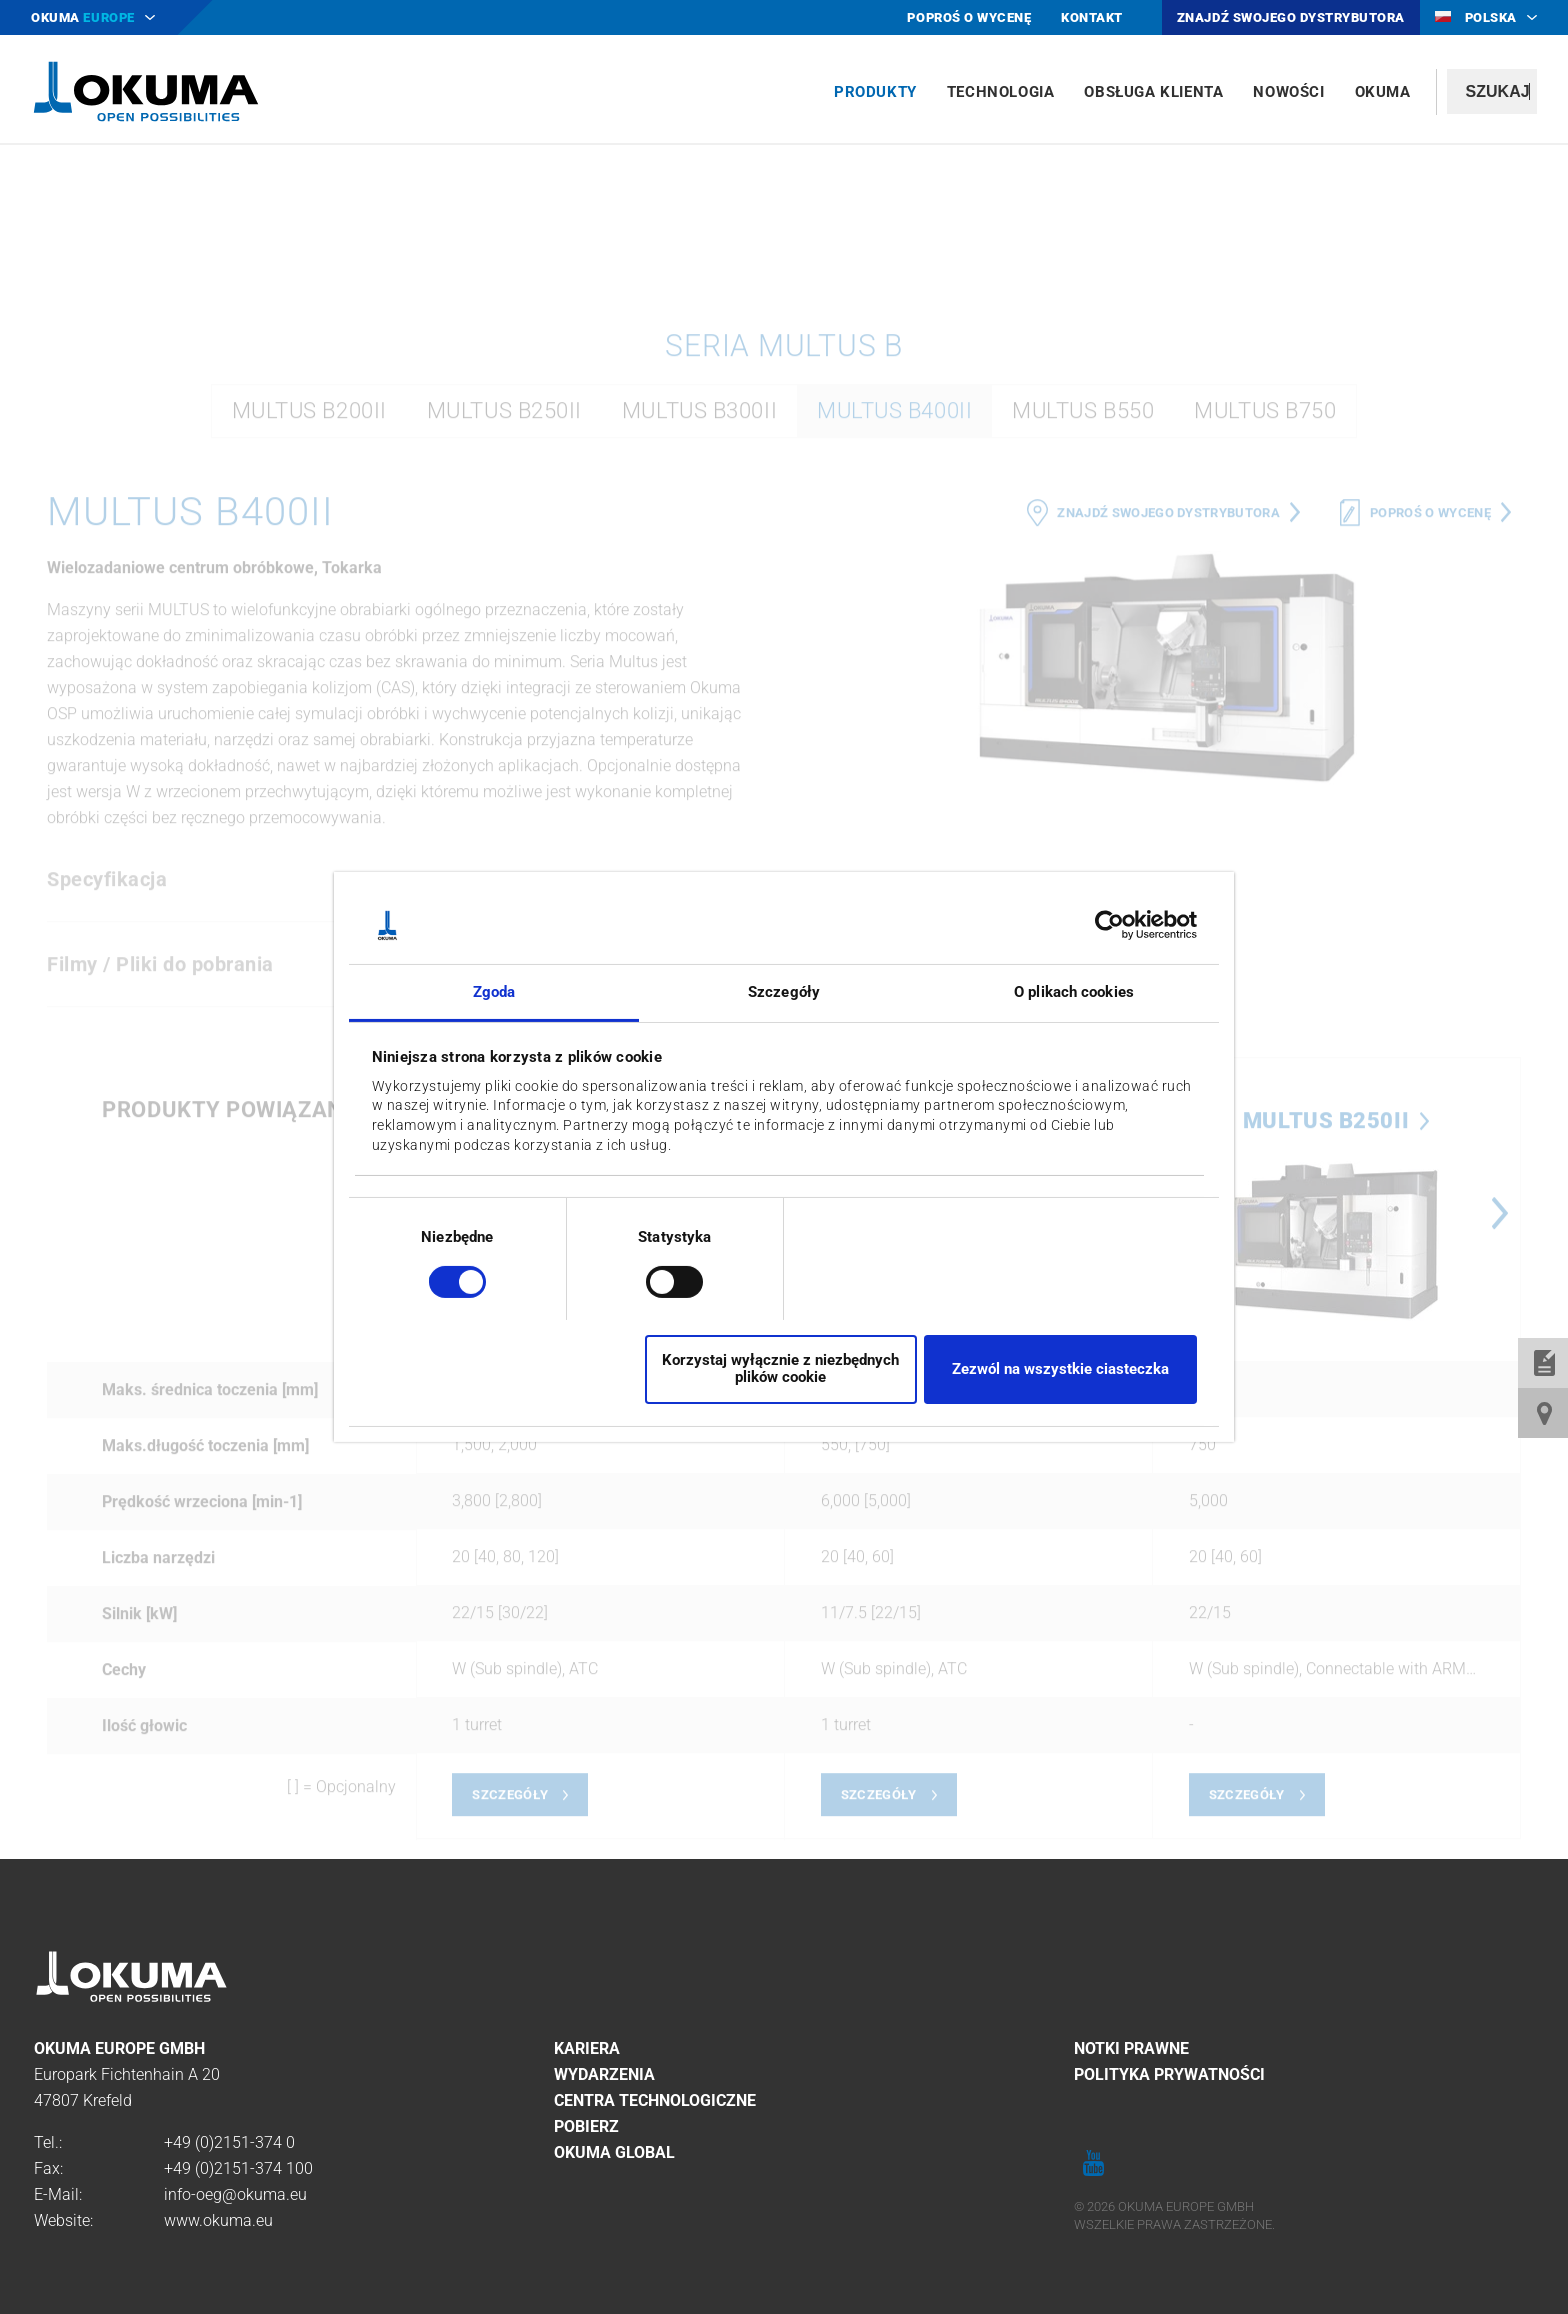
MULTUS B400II (894, 709)
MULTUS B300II (699, 709)
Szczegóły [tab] (784, 992)
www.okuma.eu (218, 2220)
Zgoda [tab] (494, 992)
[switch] (658, 1279)
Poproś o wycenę (1430, 811)
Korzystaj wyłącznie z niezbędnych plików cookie (780, 1368)
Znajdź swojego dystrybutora (1168, 811)
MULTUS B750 (1265, 709)
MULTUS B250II (504, 709)
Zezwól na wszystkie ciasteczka (1060, 1369)
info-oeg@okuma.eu (235, 2194)
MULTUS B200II (309, 709)
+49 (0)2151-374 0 (229, 2142)
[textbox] (1492, 91)
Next (1500, 1513)
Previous (804, 1513)
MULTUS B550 (1083, 709)
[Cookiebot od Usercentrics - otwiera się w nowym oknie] (1109, 925)
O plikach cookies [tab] (1074, 992)
